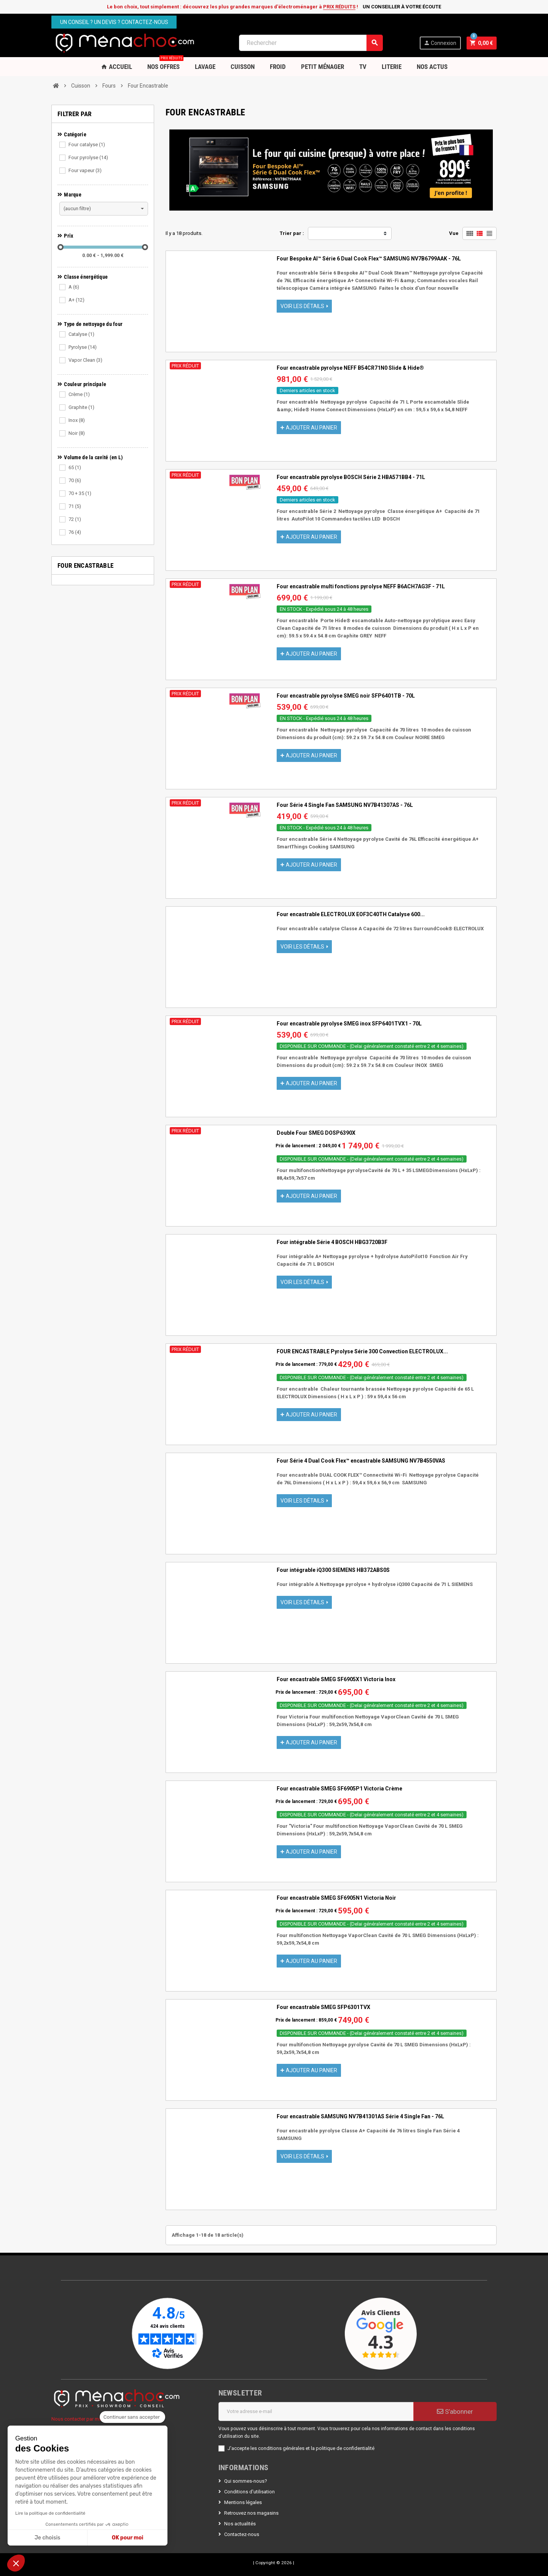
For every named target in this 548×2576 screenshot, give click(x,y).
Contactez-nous (241, 2534)
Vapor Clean (85, 360)
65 (74, 467)
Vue (454, 233)
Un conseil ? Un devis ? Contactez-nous (114, 22)
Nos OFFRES (165, 63)
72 (74, 519)
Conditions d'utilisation (249, 2492)
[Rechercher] (310, 43)
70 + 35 (79, 493)
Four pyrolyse (88, 157)
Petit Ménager (322, 66)
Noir (76, 433)
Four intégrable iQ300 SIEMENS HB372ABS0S (333, 1570)
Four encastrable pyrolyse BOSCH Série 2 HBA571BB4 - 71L (351, 477)
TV (362, 66)
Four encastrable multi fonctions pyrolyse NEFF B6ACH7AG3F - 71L (361, 586)
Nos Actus (432, 66)
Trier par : (292, 233)
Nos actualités (240, 2523)
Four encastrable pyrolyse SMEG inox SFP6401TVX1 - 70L (349, 1023)
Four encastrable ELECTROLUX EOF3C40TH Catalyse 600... (351, 914)
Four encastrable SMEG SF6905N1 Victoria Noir (336, 1898)
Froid (278, 66)
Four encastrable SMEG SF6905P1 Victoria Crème (339, 1788)
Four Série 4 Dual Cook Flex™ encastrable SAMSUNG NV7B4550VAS (361, 1461)
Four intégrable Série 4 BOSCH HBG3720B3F (332, 1242)
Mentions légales (243, 2502)
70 (74, 480)
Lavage (205, 66)
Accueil (116, 66)
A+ (76, 300)
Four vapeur (85, 170)
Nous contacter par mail (77, 2419)
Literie (391, 66)
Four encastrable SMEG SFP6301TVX (323, 2007)
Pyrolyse (82, 347)
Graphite (81, 407)
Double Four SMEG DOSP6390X (316, 1133)
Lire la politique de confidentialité (50, 2513)
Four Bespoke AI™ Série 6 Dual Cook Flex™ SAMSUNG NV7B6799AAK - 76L (369, 259)
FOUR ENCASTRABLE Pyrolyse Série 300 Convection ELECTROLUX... (362, 1351)
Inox (76, 420)
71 (74, 506)
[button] (16, 2563)
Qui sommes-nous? (245, 2481)
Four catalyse (86, 144)
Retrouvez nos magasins (251, 2513)
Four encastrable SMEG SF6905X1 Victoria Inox (336, 1679)
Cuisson (243, 66)
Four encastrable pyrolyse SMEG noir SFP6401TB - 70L (346, 696)
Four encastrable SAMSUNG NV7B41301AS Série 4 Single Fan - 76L (360, 2116)
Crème (79, 394)
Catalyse (81, 334)
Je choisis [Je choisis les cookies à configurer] (48, 2537)
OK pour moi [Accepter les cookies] (127, 2537)
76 (74, 532)
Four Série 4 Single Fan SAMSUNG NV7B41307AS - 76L (345, 805)
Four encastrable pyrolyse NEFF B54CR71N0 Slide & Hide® (350, 368)
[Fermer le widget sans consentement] (132, 2417)
